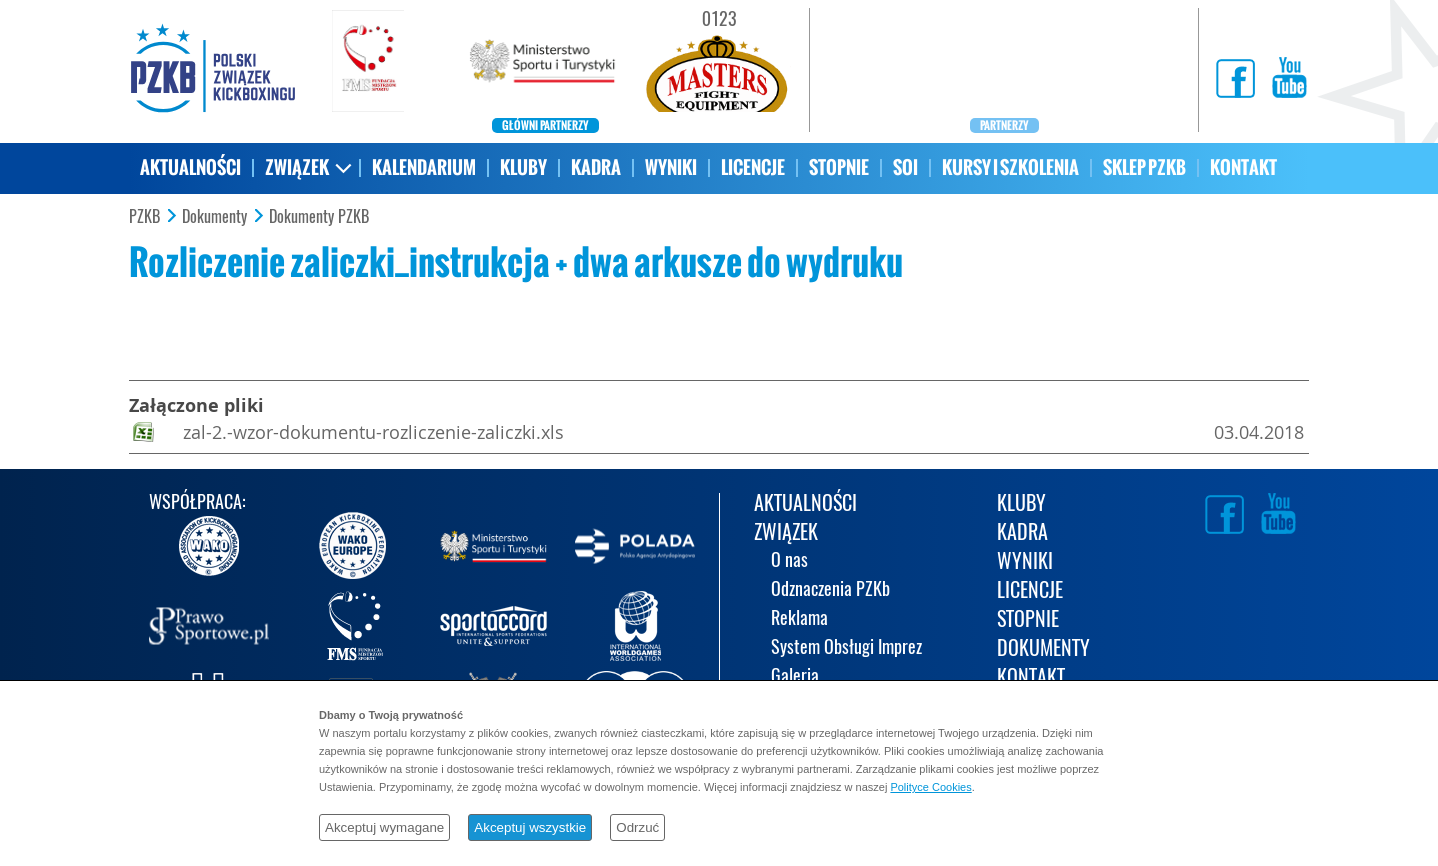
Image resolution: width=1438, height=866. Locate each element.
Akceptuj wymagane (384, 827)
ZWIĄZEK (297, 167)
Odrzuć (637, 827)
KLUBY (523, 167)
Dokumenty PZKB (319, 217)
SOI (905, 167)
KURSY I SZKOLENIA (1010, 167)
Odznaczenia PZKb (830, 590)
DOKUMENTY (1043, 649)
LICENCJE (753, 167)
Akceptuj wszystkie (530, 827)
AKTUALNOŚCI (190, 167)
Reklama (799, 619)
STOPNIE (839, 167)
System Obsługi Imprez (846, 648)
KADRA (596, 167)
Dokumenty (214, 217)
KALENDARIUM (424, 167)
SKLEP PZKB (1144, 167)
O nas (789, 561)
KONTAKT (1243, 167)
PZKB (144, 217)
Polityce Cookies (930, 787)
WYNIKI (671, 167)
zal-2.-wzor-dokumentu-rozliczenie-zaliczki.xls (373, 432)
